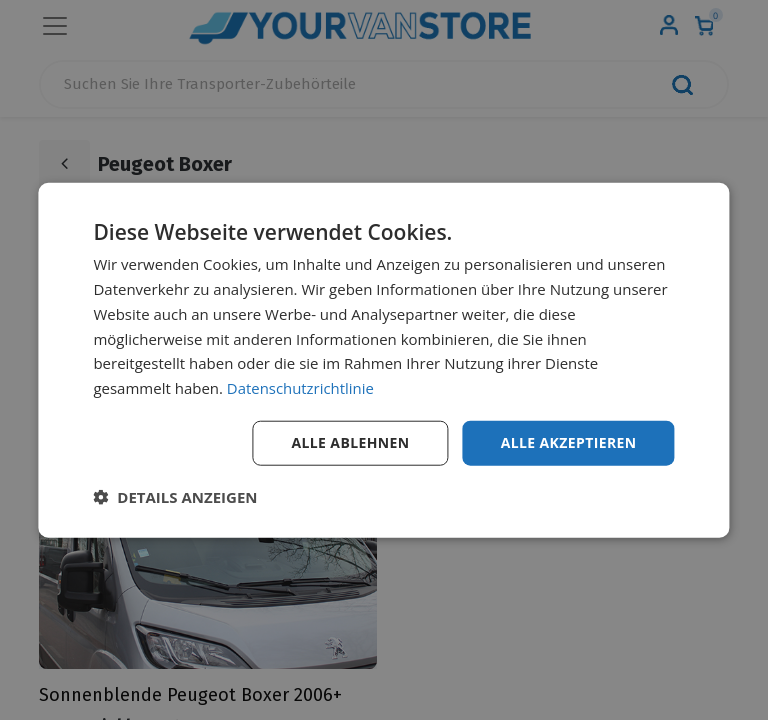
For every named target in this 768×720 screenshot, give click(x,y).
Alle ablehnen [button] (350, 442)
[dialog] (383, 360)
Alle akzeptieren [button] (568, 442)
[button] (175, 496)
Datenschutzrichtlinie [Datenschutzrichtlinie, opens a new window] (301, 388)
